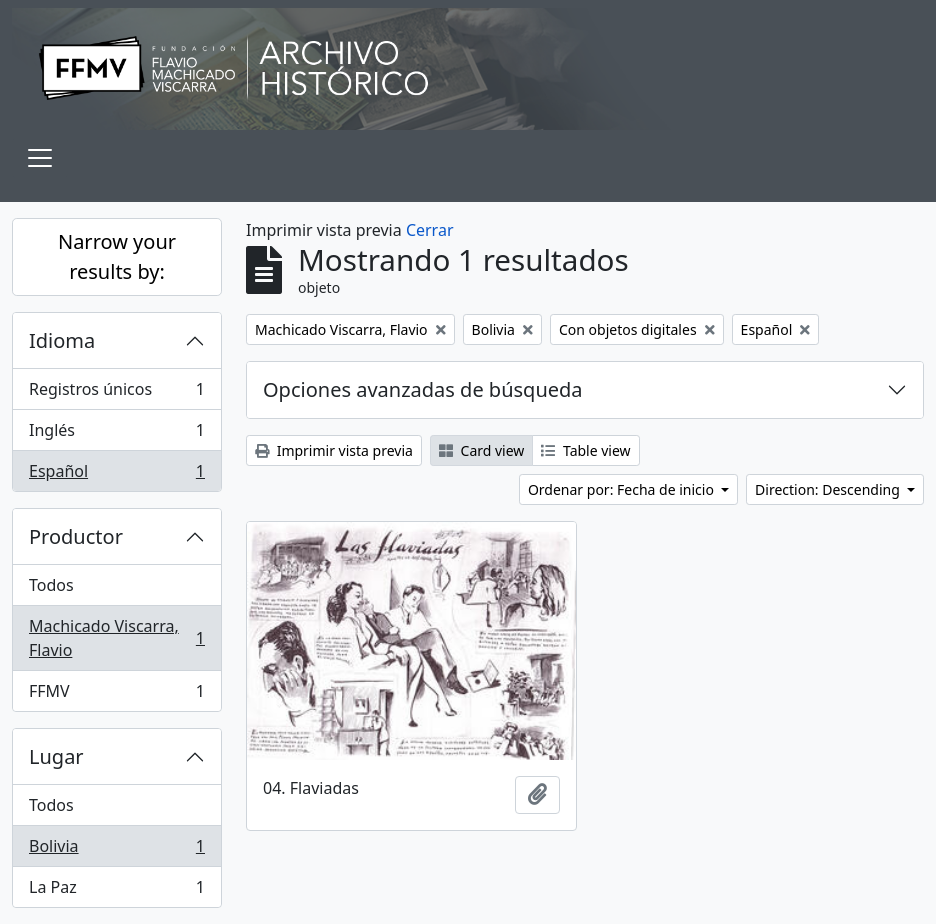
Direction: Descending (829, 489)
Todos (51, 585)
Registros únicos (116, 393)
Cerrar (430, 230)
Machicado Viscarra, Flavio (116, 638)
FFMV (116, 695)
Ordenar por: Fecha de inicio (623, 489)
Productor (76, 536)
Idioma (62, 340)
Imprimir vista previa (334, 450)
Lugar (56, 756)
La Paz (116, 891)
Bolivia (116, 850)
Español (116, 475)
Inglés (116, 434)
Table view (585, 450)
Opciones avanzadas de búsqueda (423, 389)
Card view (481, 450)
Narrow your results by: (117, 256)
